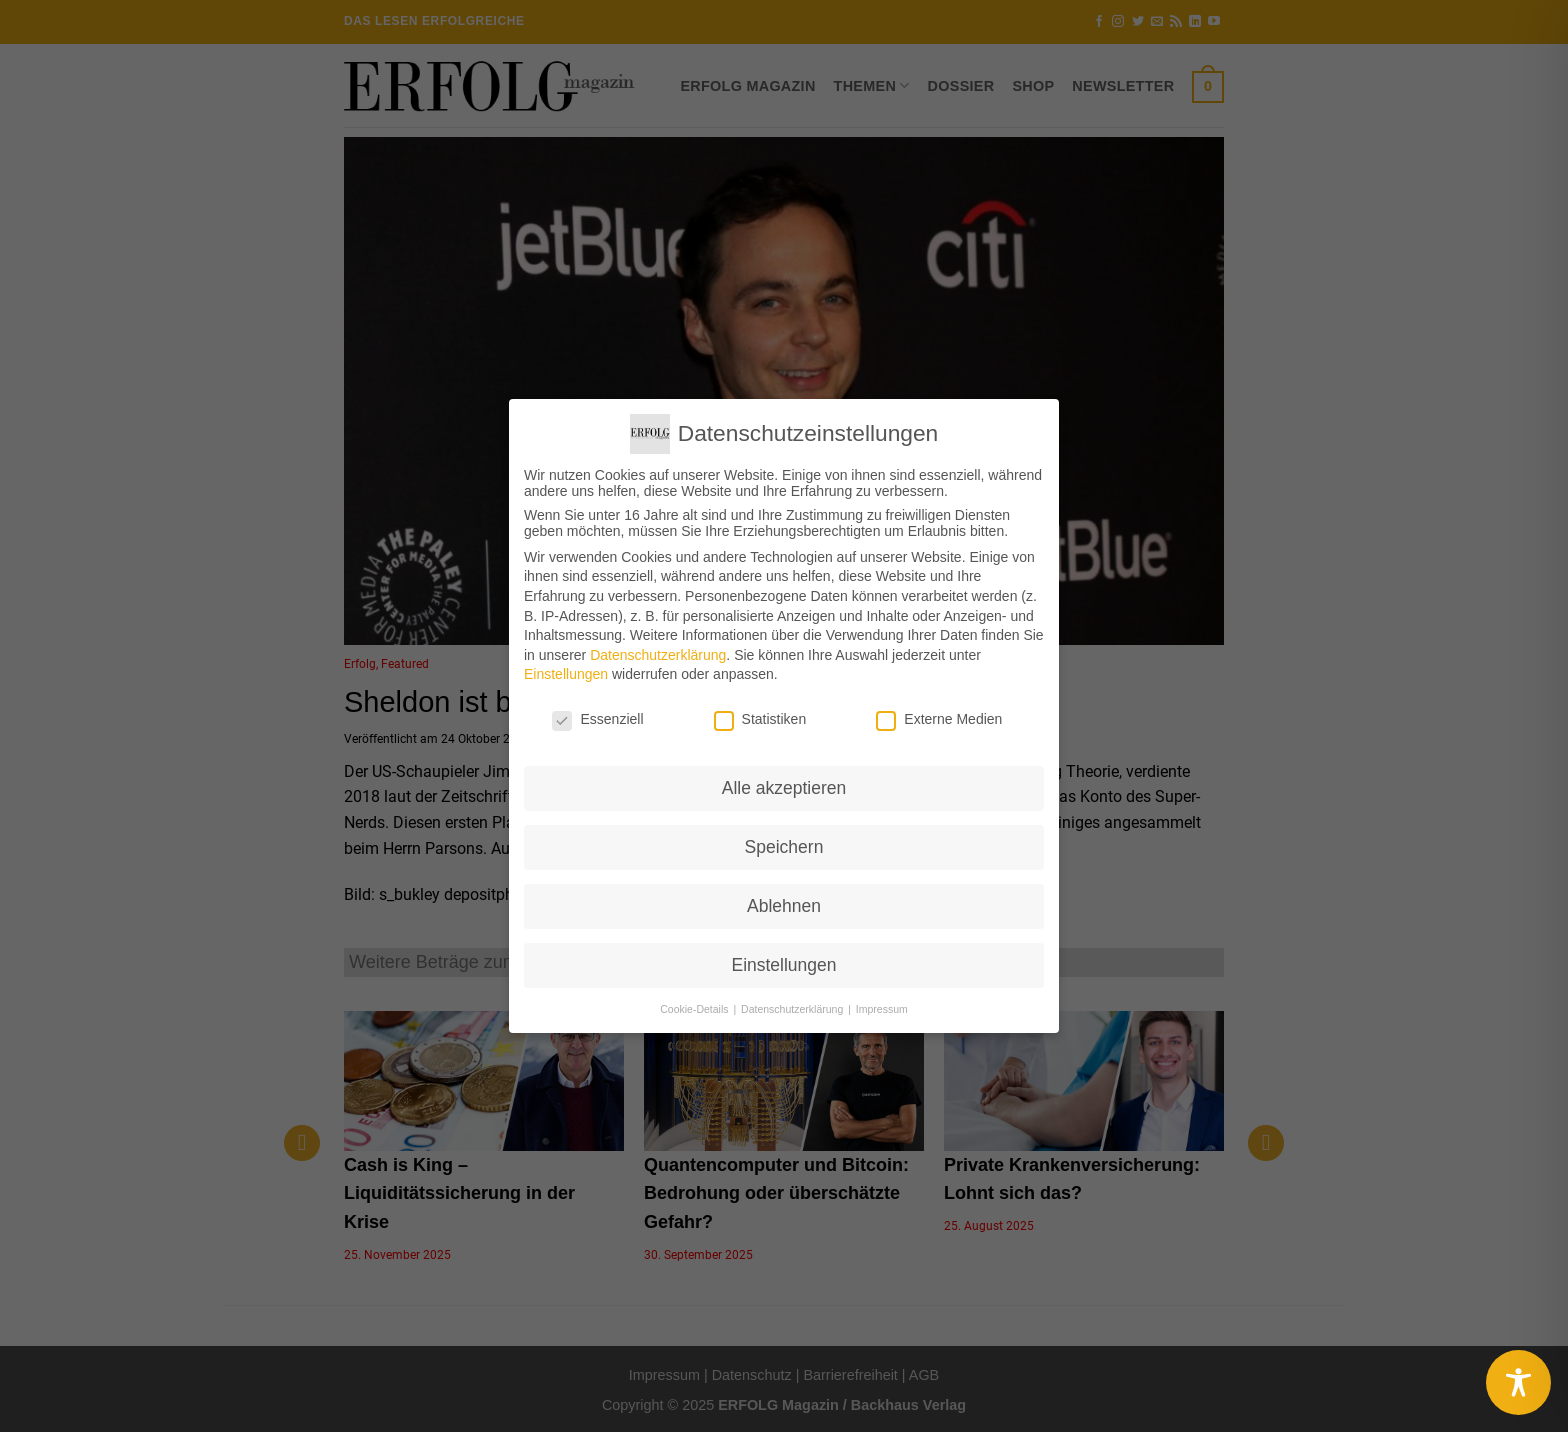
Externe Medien (939, 719)
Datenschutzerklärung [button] (793, 1009)
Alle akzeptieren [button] (784, 788)
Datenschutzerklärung (658, 655)
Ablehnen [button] (784, 906)
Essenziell (597, 719)
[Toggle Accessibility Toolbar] (1518, 1382)
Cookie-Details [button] (695, 1009)
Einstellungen (566, 674)
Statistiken (760, 719)
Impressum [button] (882, 1009)
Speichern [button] (784, 847)
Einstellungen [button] (783, 965)
